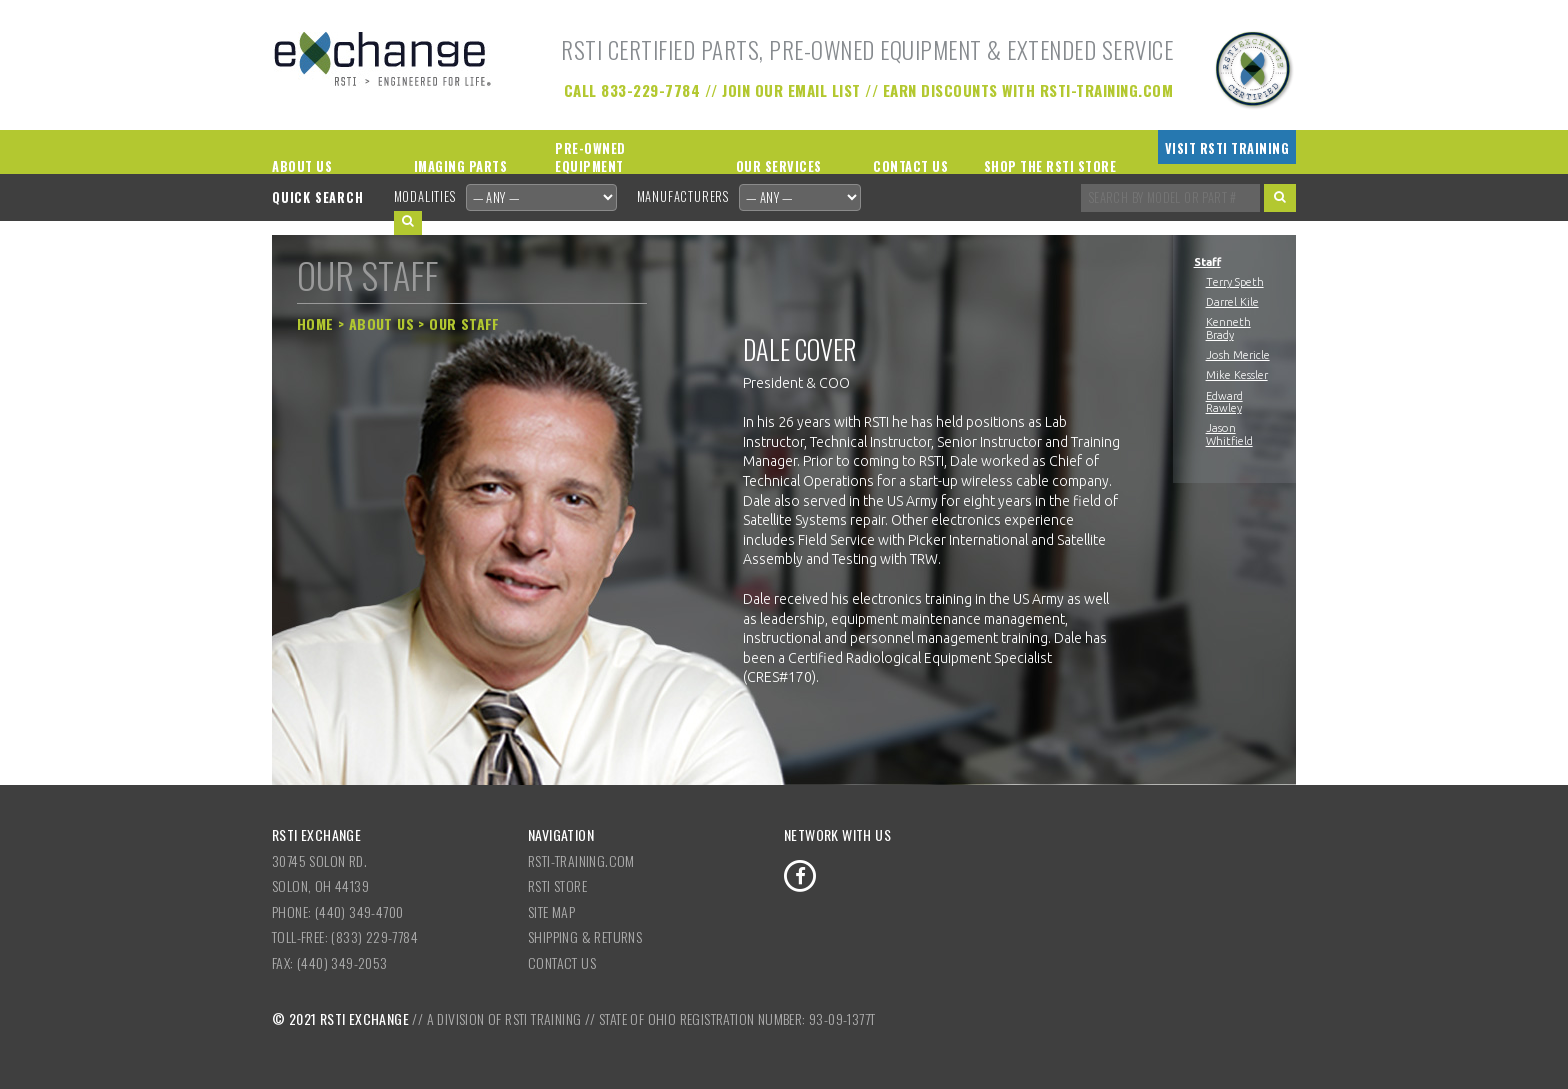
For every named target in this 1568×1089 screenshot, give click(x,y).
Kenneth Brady (1228, 328)
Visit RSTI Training (1227, 148)
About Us (302, 166)
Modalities (425, 196)
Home (315, 323)
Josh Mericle (1238, 355)
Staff (1207, 262)
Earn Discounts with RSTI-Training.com (1028, 90)
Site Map (551, 911)
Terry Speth (1235, 282)
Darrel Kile (1232, 302)
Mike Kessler (1237, 375)
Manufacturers (683, 196)
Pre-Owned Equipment (590, 158)
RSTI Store (557, 885)
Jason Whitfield (1229, 434)
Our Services (779, 166)
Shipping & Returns (585, 936)
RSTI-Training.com (581, 860)
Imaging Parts (461, 166)
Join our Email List (791, 90)
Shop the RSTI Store (1050, 166)
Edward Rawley (1224, 402)
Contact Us (910, 166)
